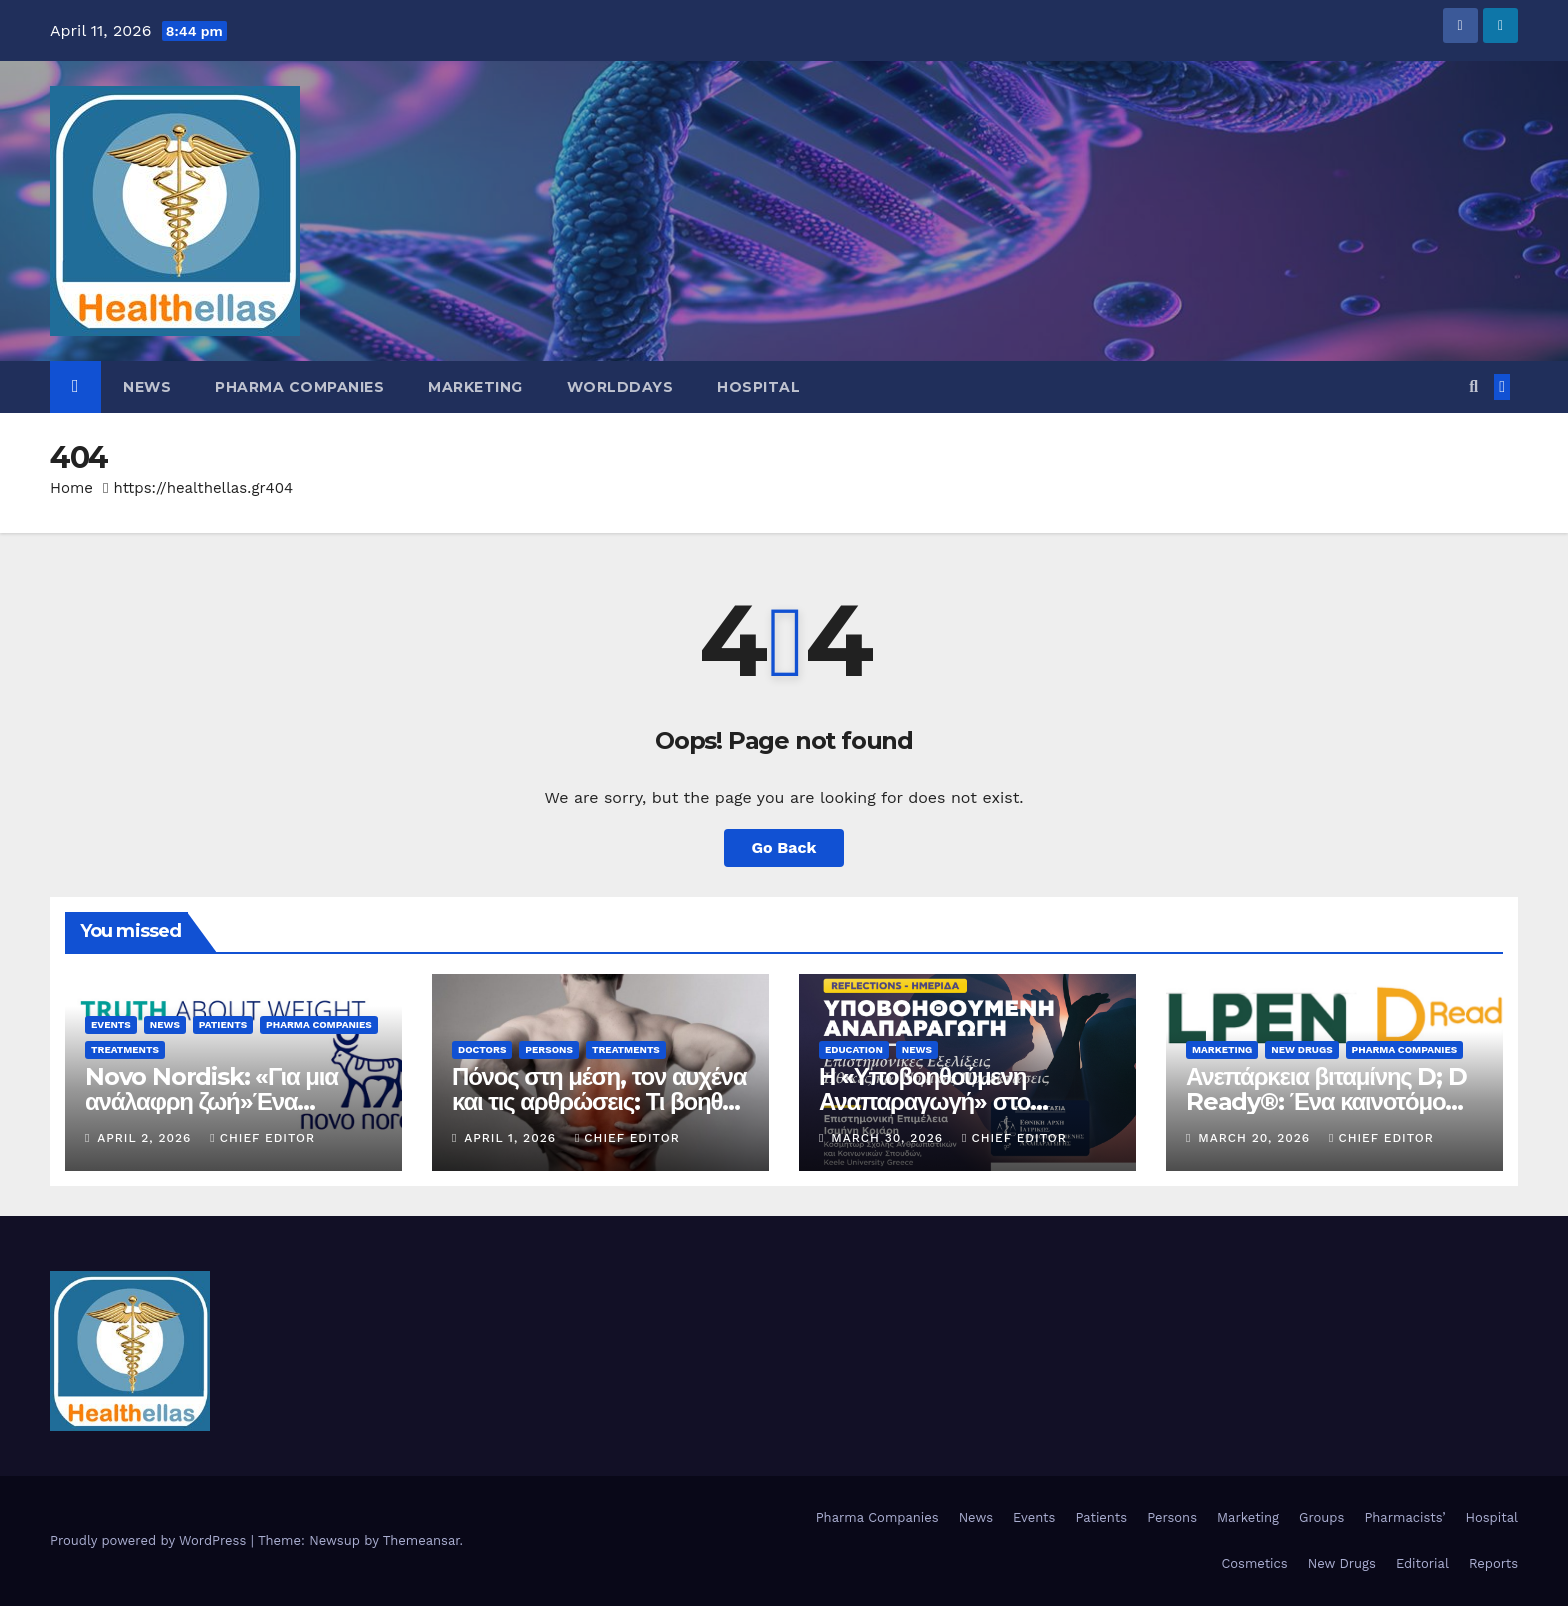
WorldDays (620, 387)
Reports (1493, 1563)
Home (71, 488)
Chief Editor (262, 1138)
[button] (1473, 386)
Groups (1321, 1517)
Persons (549, 1049)
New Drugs (1301, 1049)
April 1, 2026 (512, 1138)
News (147, 387)
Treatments (125, 1049)
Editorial (1422, 1563)
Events (111, 1024)
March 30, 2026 (889, 1138)
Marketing (475, 387)
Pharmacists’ (1404, 1517)
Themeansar (421, 1540)
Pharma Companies (299, 387)
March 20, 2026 (1256, 1138)
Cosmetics (1254, 1563)
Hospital (758, 387)
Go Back (784, 847)
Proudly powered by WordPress (150, 1540)
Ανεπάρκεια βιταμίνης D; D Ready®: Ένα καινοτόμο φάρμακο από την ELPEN (1326, 1101)
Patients (223, 1024)
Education (854, 1049)
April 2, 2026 (146, 1138)
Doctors (482, 1049)
